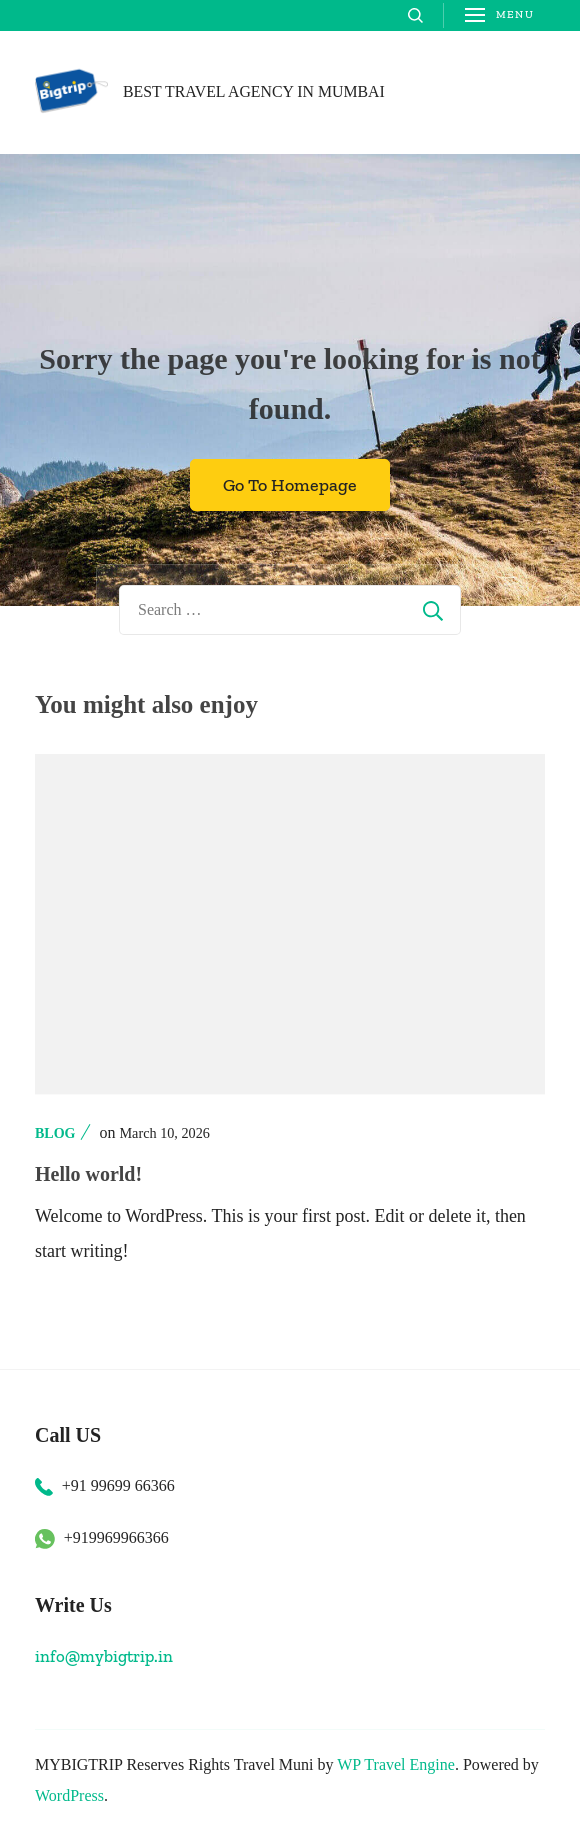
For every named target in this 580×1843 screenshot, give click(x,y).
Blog (55, 1133)
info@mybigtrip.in (104, 1656)
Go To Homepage (290, 485)
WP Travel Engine (396, 1764)
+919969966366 (116, 1537)
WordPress (69, 1795)
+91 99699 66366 (118, 1485)
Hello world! (88, 1174)
